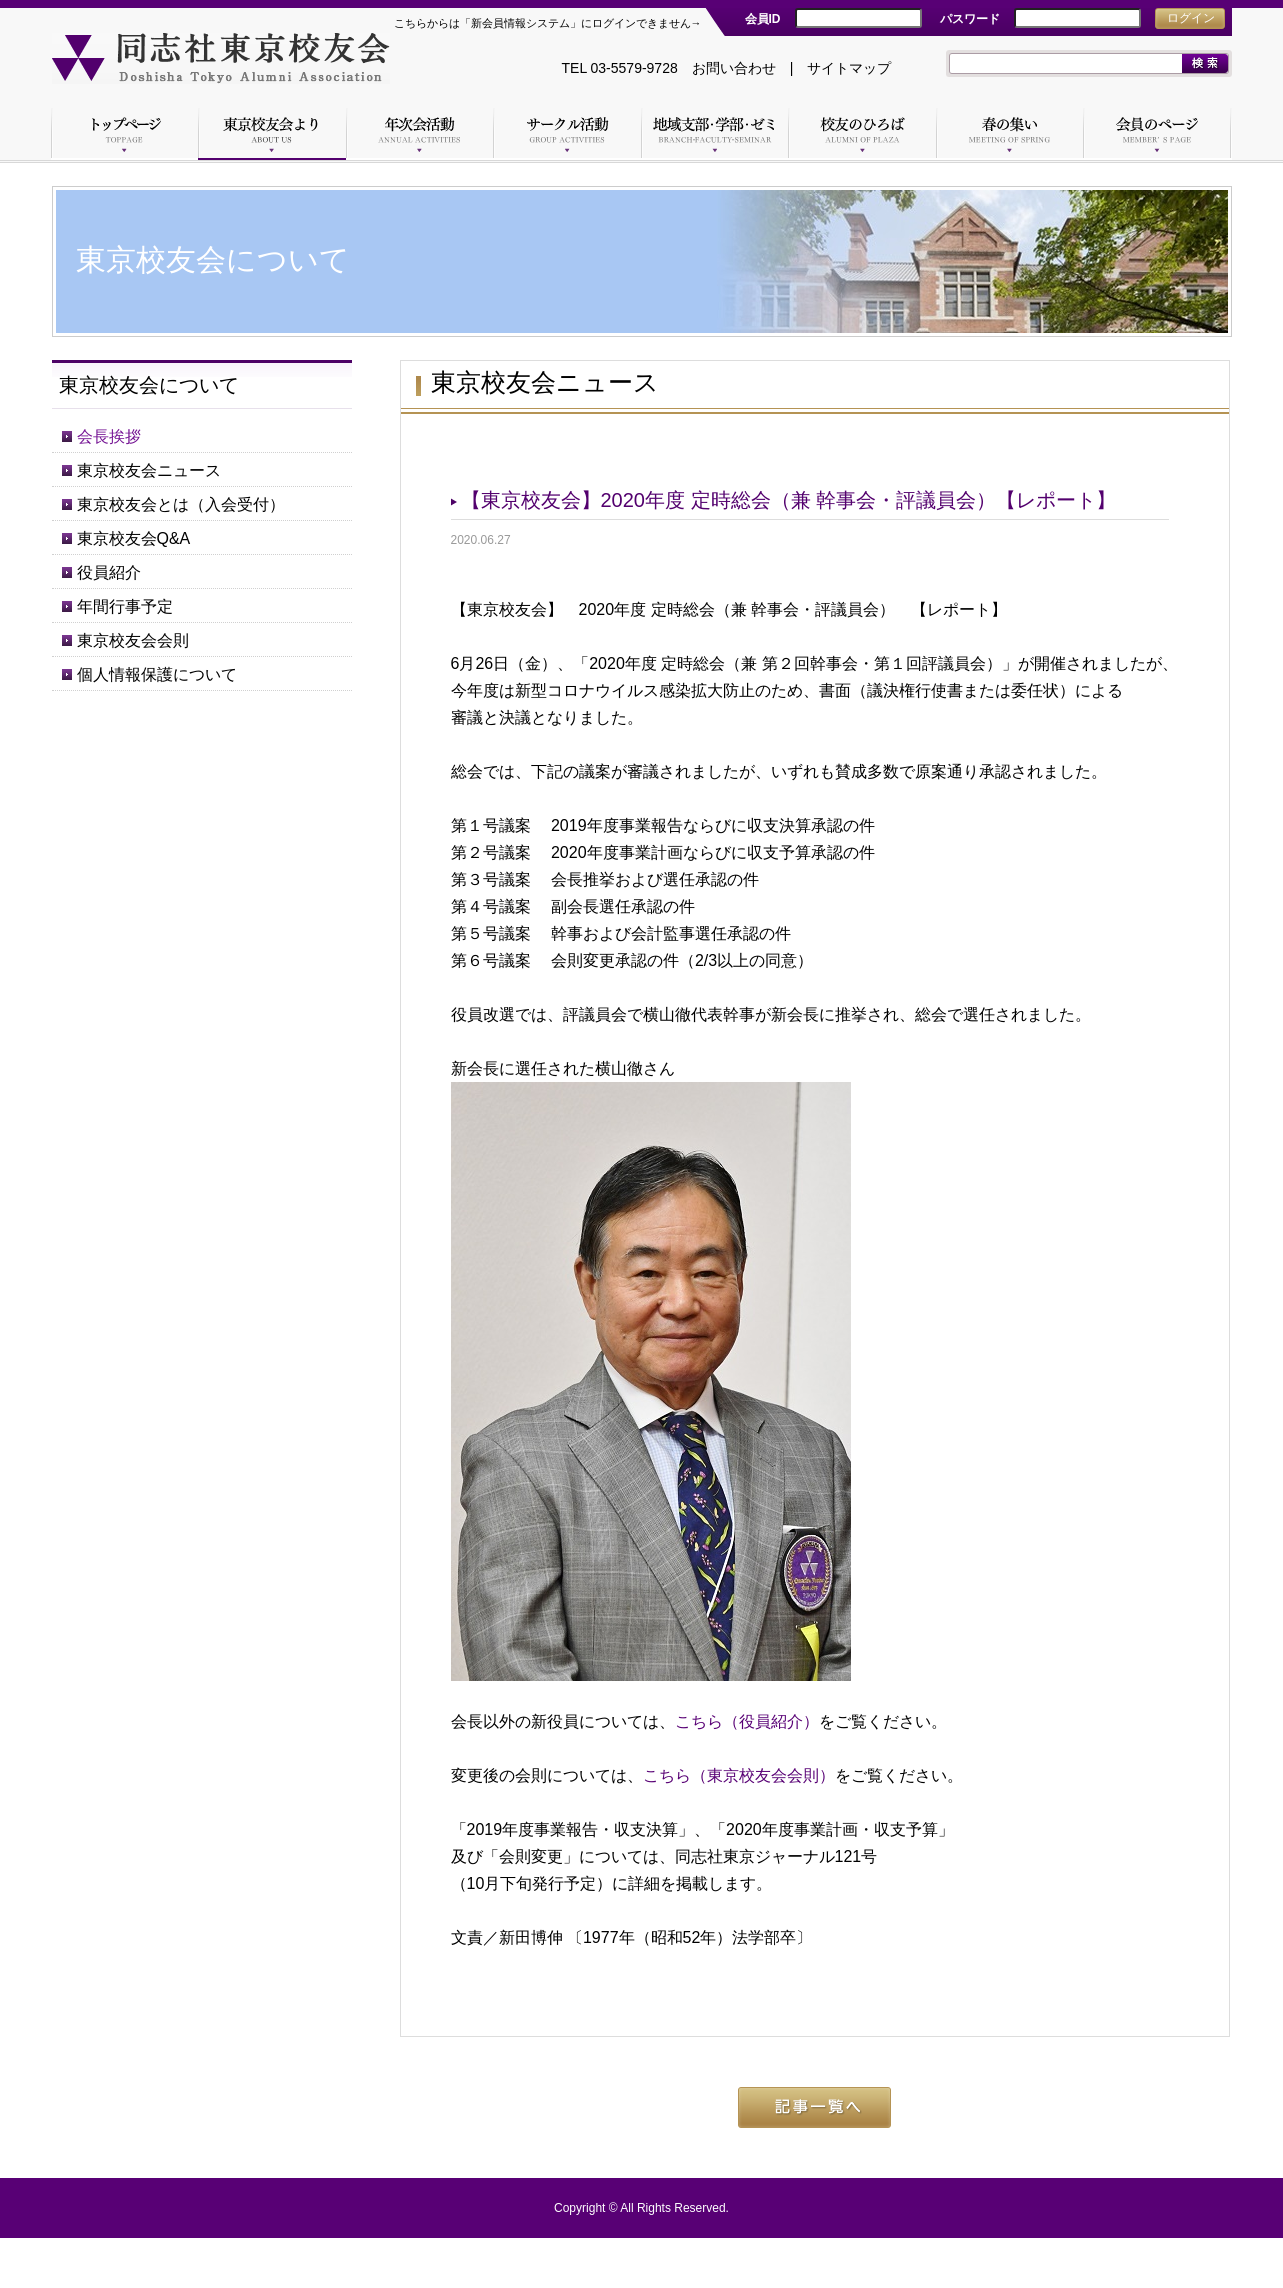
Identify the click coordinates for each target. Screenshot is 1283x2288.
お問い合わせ (734, 68)
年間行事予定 (125, 606)
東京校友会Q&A (134, 538)
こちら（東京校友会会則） (739, 1775)
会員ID (763, 19)
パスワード (970, 19)
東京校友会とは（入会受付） (181, 504)
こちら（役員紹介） (747, 1721)
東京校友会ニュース (149, 470)
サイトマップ (849, 68)
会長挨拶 (109, 436)
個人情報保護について (157, 674)
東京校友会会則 (133, 640)
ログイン (1191, 18)
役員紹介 (109, 572)
